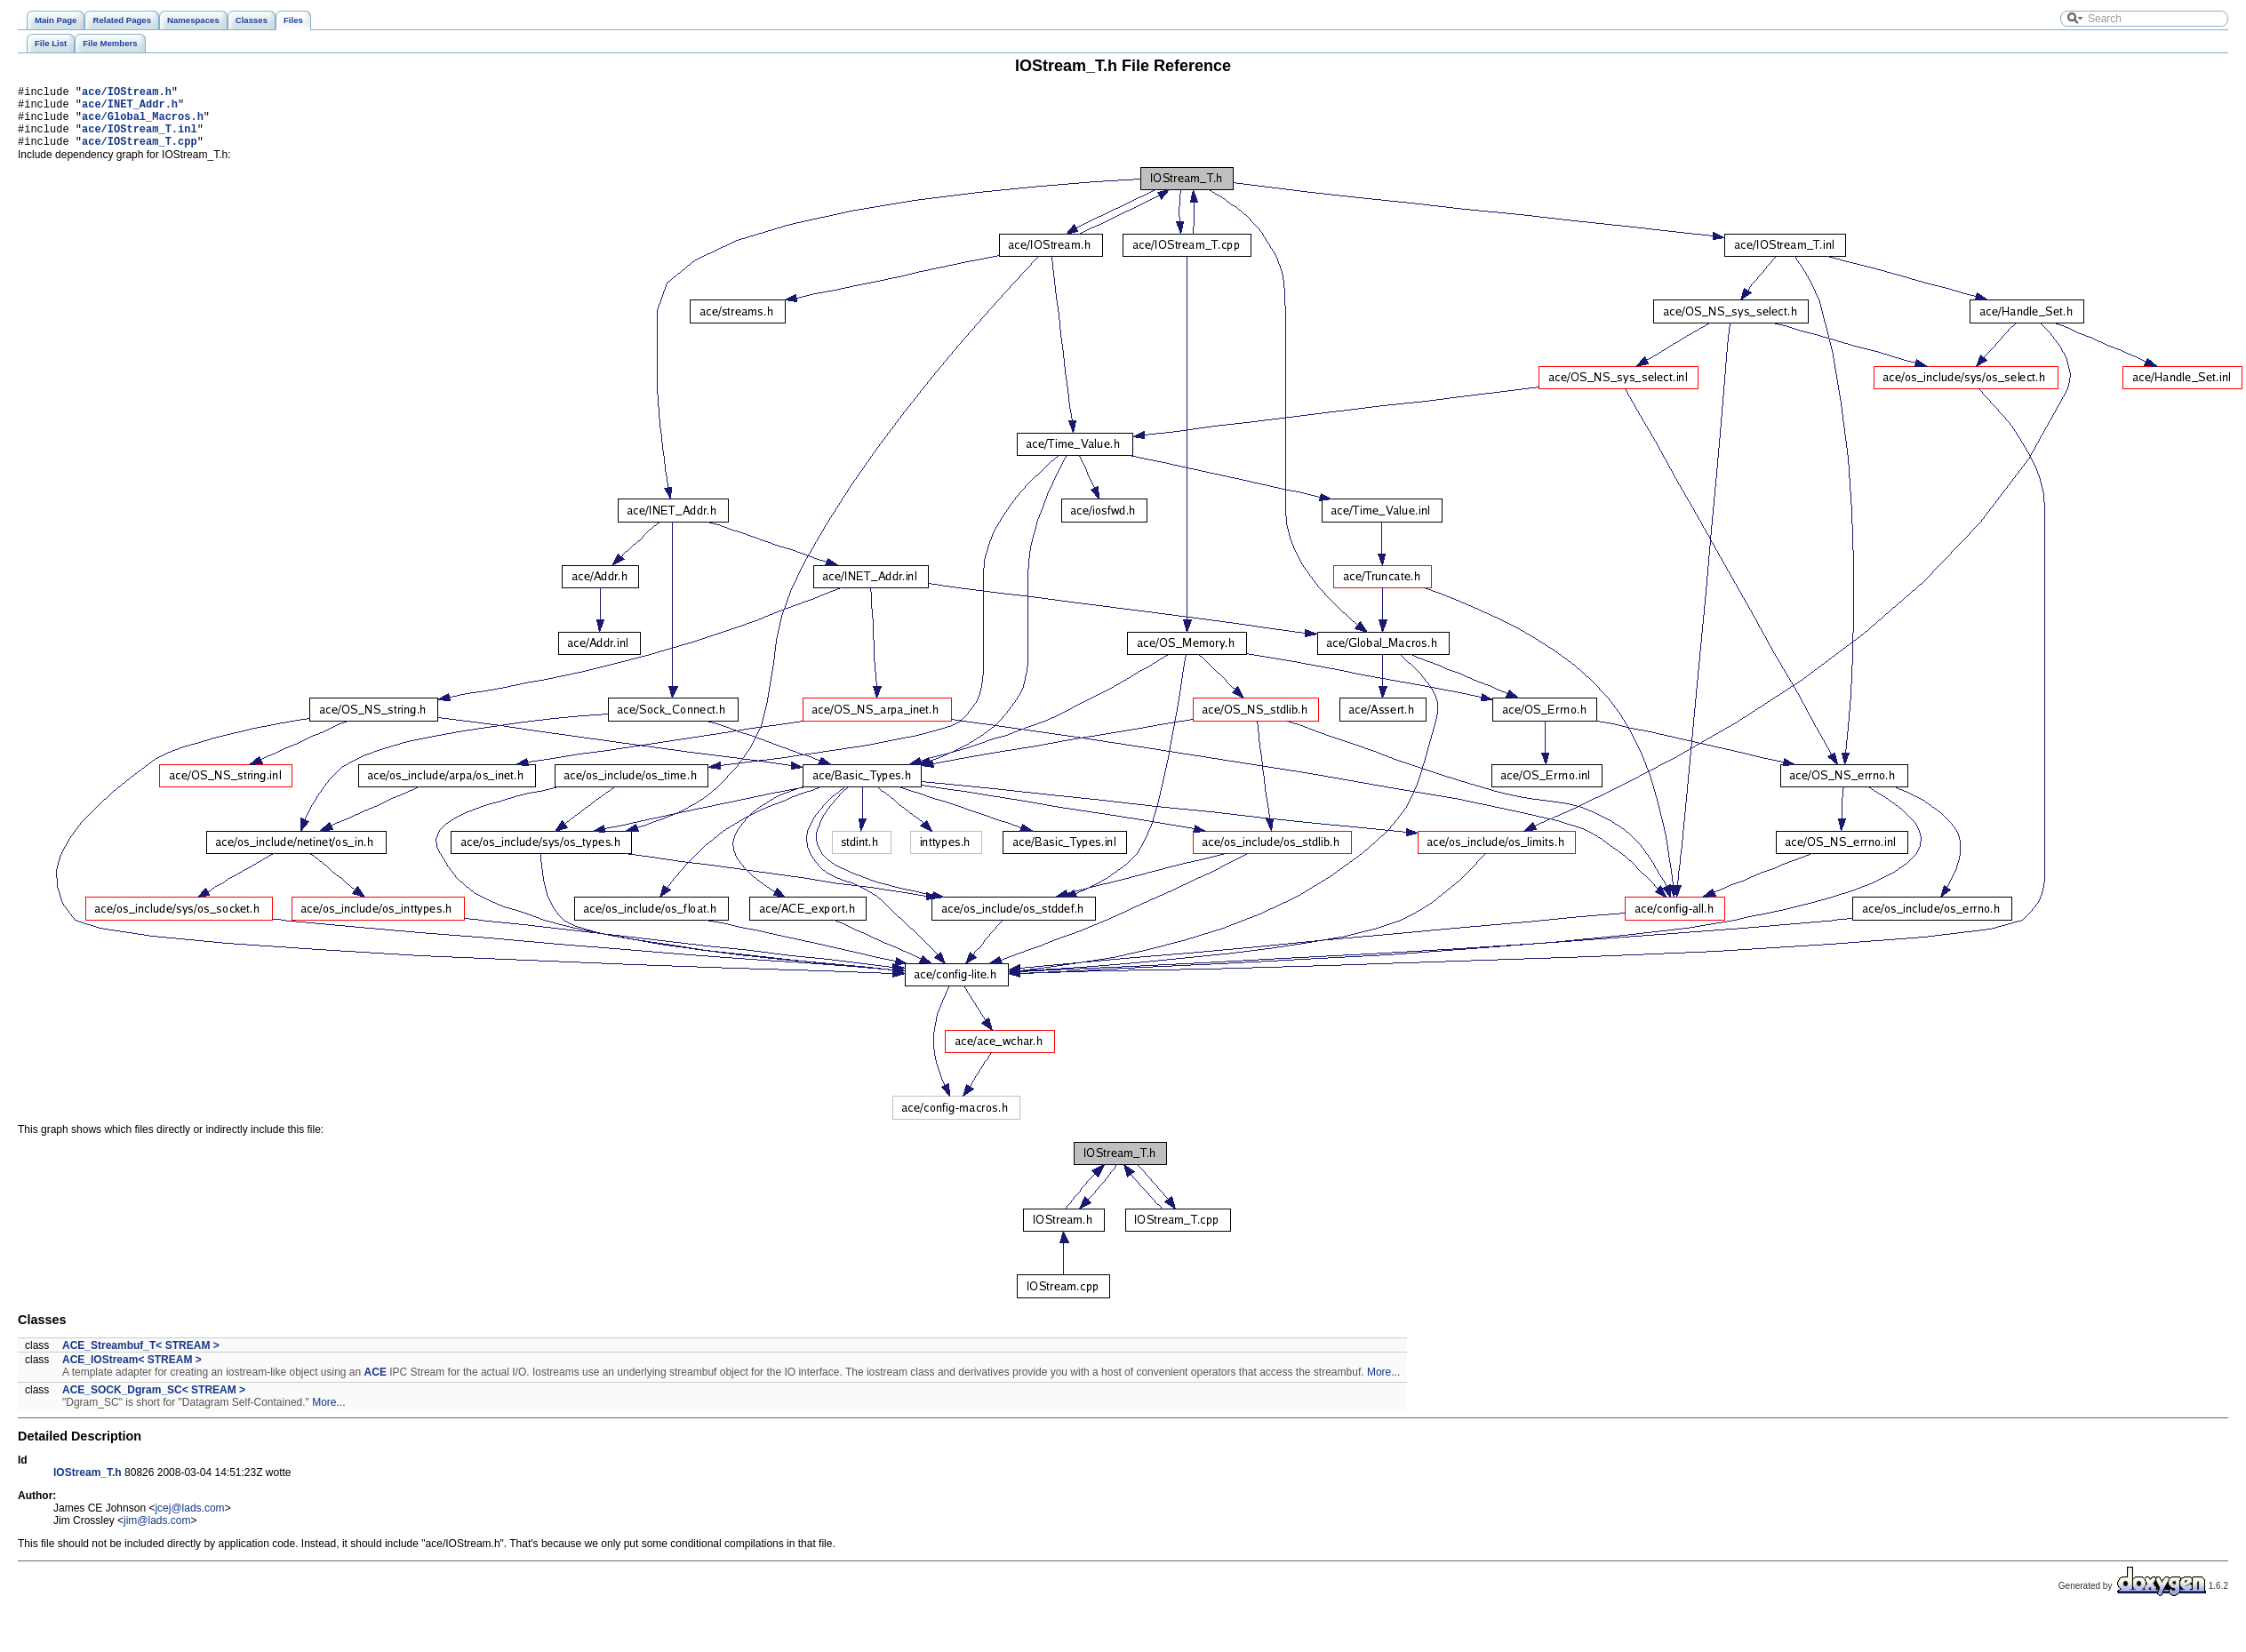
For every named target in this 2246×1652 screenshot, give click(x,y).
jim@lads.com (157, 1534)
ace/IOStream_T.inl (139, 139)
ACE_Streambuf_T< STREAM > (141, 1359)
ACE (375, 1385)
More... (1383, 1385)
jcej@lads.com (189, 1521)
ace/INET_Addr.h (130, 108)
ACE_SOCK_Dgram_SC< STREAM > (153, 1403)
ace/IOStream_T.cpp (139, 154)
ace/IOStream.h (127, 93)
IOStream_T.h (87, 1486)
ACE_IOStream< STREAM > (132, 1373)
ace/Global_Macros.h (143, 124)
